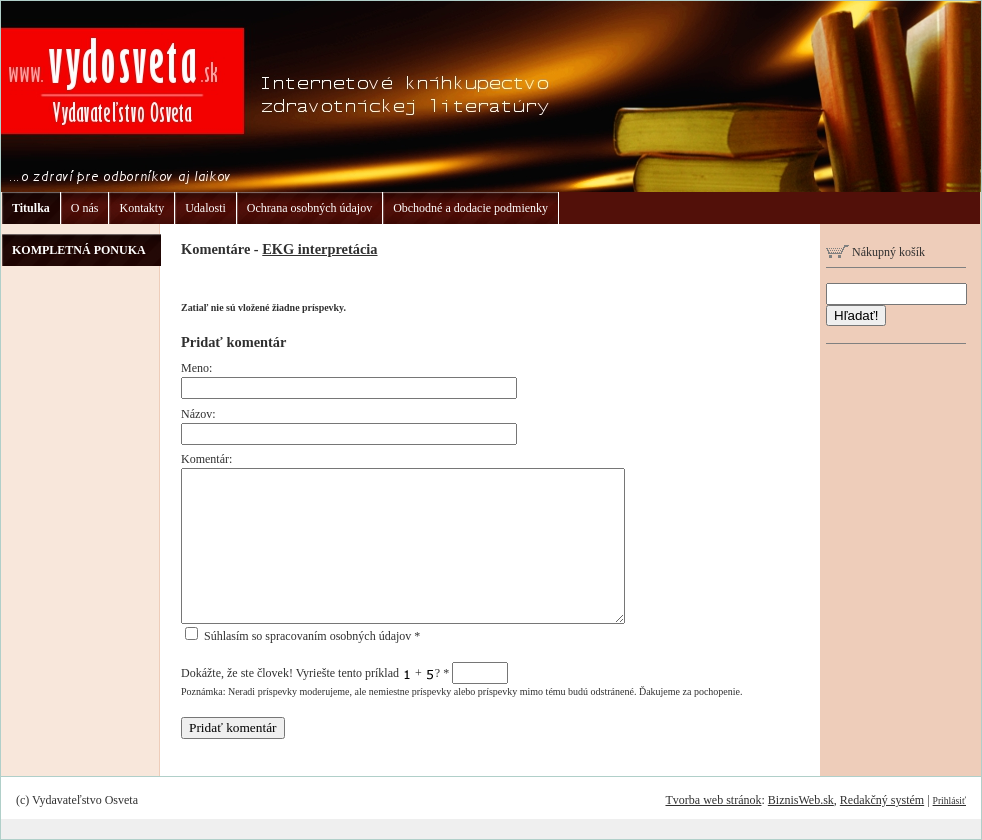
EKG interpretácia (319, 249)
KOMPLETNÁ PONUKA (79, 250)
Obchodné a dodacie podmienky (470, 208)
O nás (85, 208)
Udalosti (205, 208)
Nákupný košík (875, 252)
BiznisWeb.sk (801, 800)
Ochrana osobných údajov (309, 208)
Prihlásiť (949, 800)
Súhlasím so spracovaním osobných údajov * (302, 636)
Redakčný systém (882, 800)
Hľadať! (856, 315)
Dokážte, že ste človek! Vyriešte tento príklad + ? (344, 673)
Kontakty (141, 208)
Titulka (31, 208)
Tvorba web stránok (713, 800)
